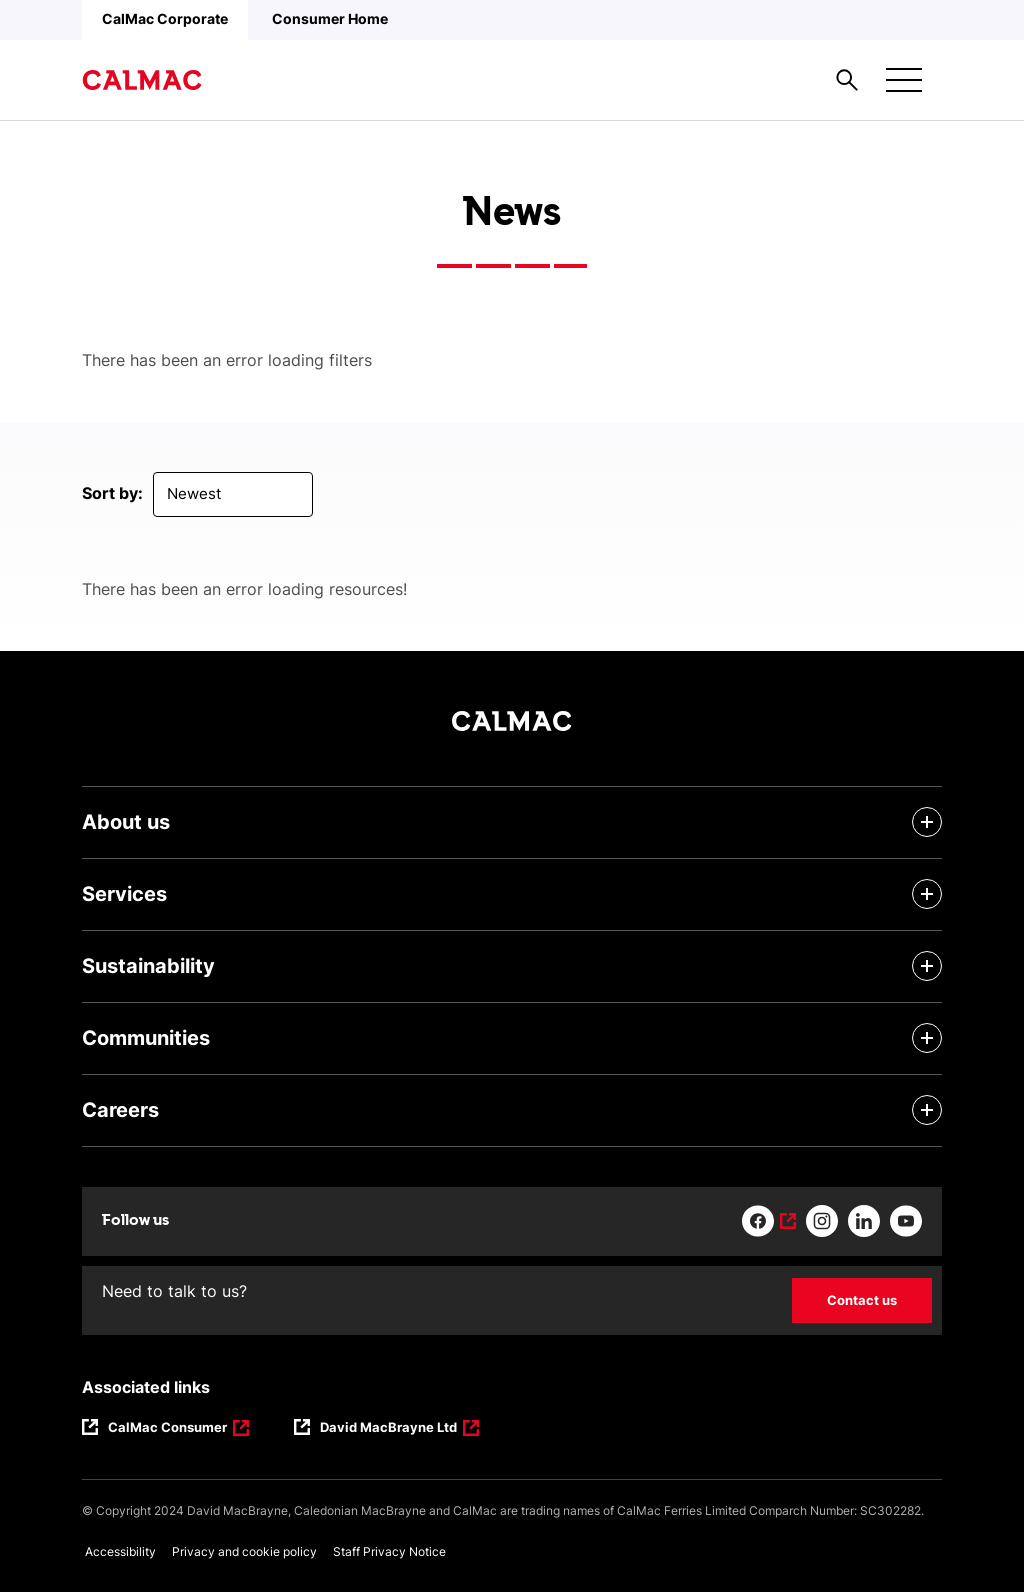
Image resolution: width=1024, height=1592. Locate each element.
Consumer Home (330, 18)
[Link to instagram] (822, 1221)
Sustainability (148, 966)
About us (126, 822)
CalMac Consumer (169, 1429)
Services (124, 894)
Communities (146, 1038)
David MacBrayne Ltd (389, 1429)
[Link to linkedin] (864, 1221)
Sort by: (112, 493)
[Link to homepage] (142, 80)
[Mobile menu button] (904, 80)
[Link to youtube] (906, 1221)
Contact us (862, 1300)
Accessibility (120, 1551)
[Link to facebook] (769, 1221)
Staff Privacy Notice (389, 1551)
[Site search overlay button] (847, 80)
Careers (120, 1110)
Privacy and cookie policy (244, 1551)
